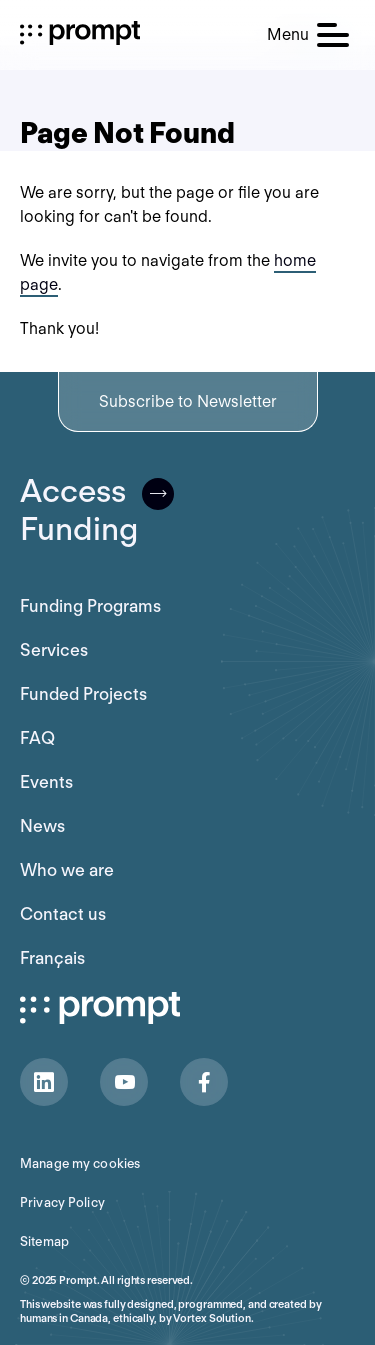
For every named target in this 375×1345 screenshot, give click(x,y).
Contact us (63, 914)
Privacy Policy (62, 1202)
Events (46, 782)
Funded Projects (83, 694)
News (42, 826)
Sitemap (44, 1241)
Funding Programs (90, 606)
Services (54, 650)
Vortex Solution (211, 1318)
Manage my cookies (80, 1163)
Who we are (67, 870)
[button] (308, 35)
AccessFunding (97, 510)
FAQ (37, 738)
